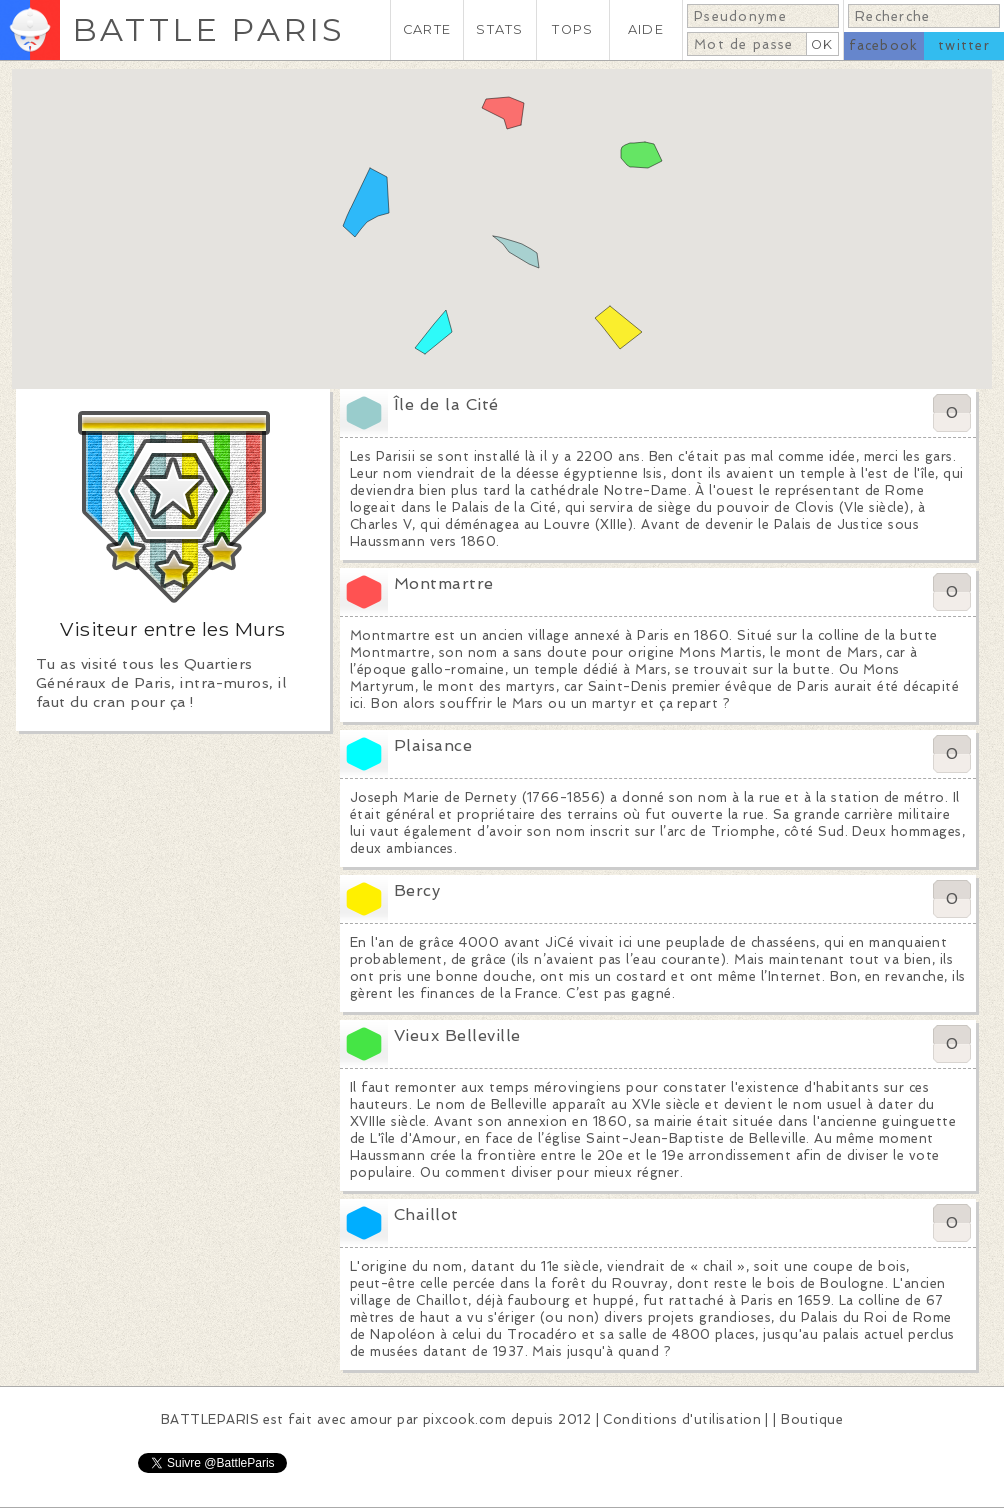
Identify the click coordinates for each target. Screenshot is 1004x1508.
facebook (883, 45)
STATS (499, 29)
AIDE (646, 29)
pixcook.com (464, 1419)
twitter (964, 45)
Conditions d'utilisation (682, 1419)
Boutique (812, 1419)
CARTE (427, 29)
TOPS (572, 29)
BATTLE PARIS (208, 29)
